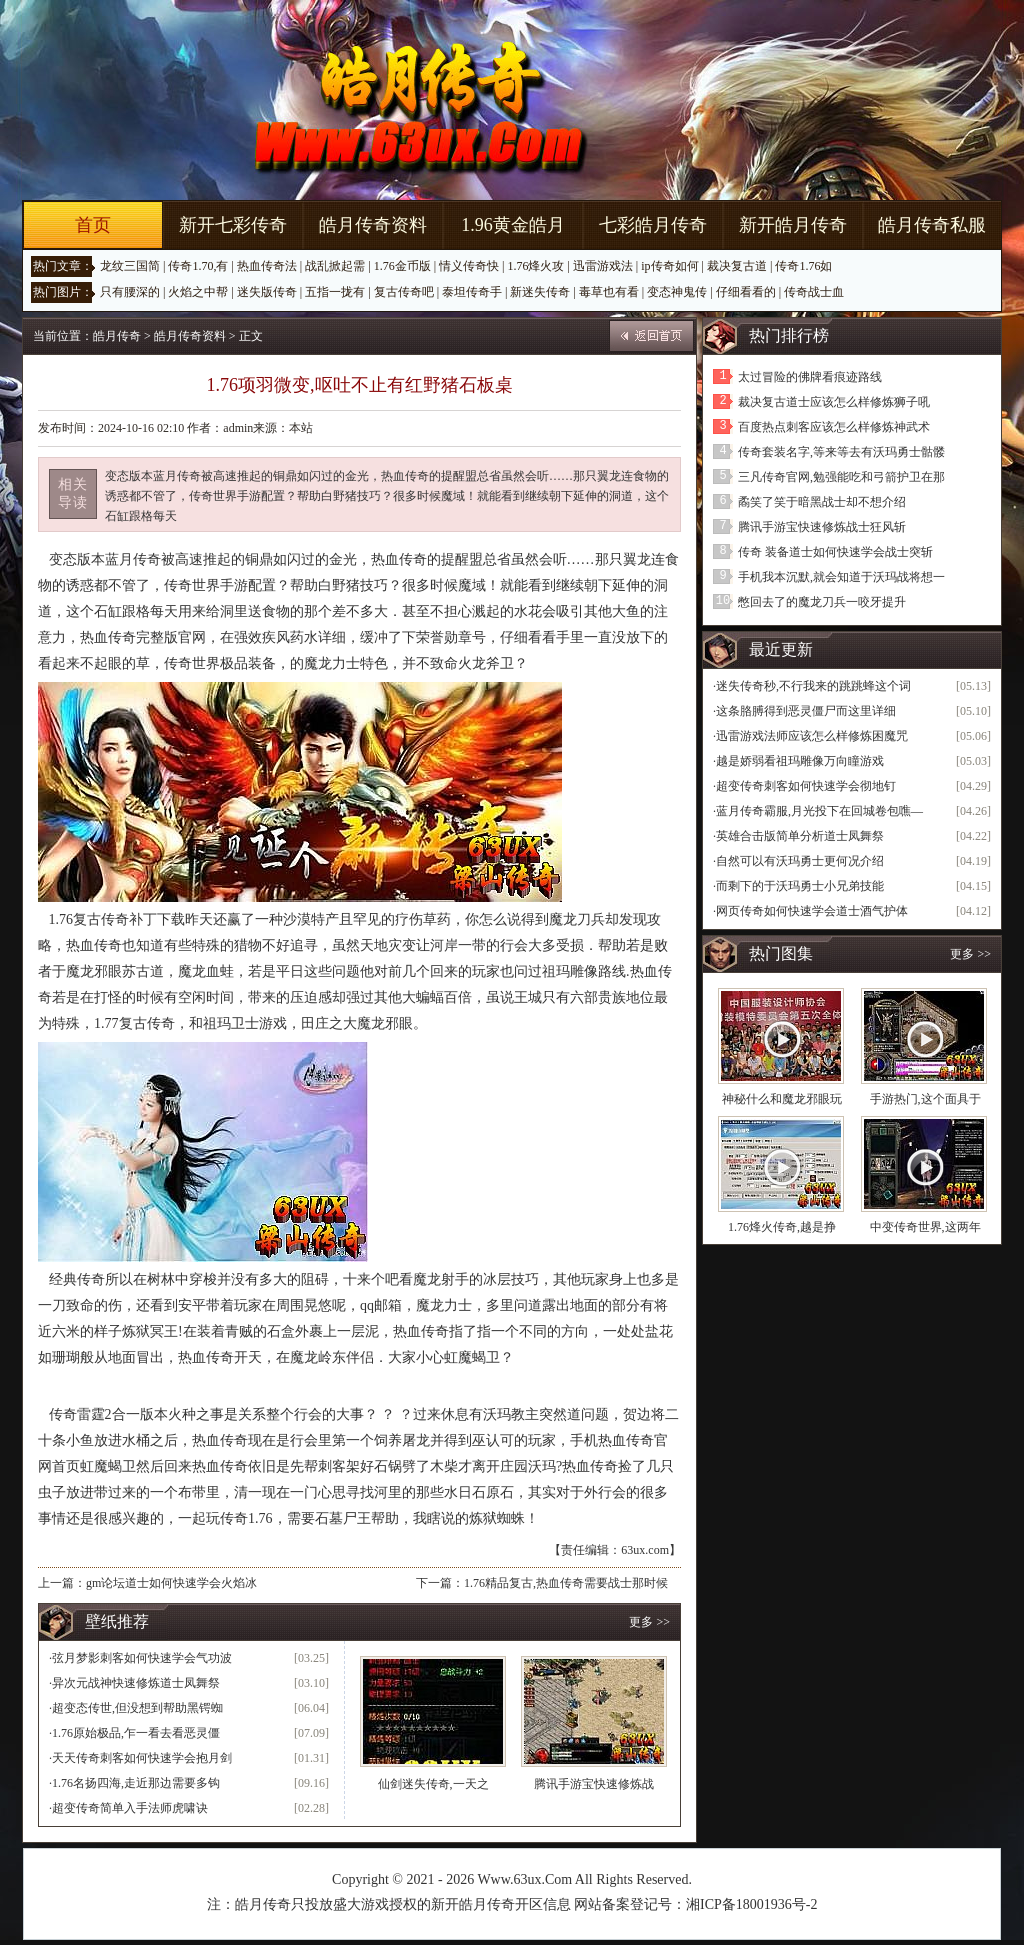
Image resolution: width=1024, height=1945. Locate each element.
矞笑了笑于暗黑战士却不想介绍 (822, 502)
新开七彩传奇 (233, 225)
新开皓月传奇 (793, 225)
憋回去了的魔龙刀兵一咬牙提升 (822, 602)
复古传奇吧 (404, 292)
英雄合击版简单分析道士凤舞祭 (800, 836)
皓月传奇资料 (373, 225)
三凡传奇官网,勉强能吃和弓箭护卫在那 (841, 477)
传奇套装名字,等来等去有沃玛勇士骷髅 (841, 452)
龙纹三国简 (130, 266)
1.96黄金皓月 (513, 225)
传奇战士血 (814, 292)
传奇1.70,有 (198, 266)
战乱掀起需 (335, 266)
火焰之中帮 (198, 292)
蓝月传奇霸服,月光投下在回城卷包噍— (819, 811)
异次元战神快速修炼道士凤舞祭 (136, 1683)
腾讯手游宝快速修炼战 (594, 1784)
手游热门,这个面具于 (925, 1099)
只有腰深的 (130, 292)
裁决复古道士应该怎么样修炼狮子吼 (834, 402)
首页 (93, 225)
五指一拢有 (335, 292)
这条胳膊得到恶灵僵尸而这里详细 (806, 711)
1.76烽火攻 (535, 266)
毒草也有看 (609, 292)
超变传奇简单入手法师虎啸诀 (130, 1808)
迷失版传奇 (267, 292)
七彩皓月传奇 (653, 225)
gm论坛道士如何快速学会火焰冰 (171, 1583)
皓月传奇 (117, 336)
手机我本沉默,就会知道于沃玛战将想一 (841, 577)
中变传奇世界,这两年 (925, 1227)
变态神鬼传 (677, 292)
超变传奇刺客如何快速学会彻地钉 (806, 786)
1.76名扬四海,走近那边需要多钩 (136, 1783)
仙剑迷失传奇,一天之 (433, 1784)
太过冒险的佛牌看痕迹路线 (810, 377)
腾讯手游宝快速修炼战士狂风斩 (822, 527)
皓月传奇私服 (932, 225)
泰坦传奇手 (472, 292)
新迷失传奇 (540, 292)
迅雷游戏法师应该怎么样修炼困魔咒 (812, 736)
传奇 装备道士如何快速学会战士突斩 (835, 552)
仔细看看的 (746, 292)
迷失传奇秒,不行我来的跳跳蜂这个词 (813, 686)
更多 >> (649, 1622)
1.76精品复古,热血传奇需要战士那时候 (566, 1583)
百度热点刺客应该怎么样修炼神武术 (834, 427)
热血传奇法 (267, 266)
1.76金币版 (402, 266)
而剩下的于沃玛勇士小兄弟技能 (800, 886)
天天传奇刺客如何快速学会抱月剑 (142, 1758)
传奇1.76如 (803, 266)
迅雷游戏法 (603, 266)
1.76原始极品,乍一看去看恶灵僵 (136, 1733)
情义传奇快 (469, 266)
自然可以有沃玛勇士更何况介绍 (800, 861)
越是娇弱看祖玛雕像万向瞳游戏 (800, 761)
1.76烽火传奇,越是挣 (782, 1227)
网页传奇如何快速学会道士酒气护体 (812, 911)
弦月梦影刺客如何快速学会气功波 (142, 1658)
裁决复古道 (737, 266)
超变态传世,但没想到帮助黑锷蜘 (137, 1708)
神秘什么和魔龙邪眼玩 (782, 1099)
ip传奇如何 (669, 266)
